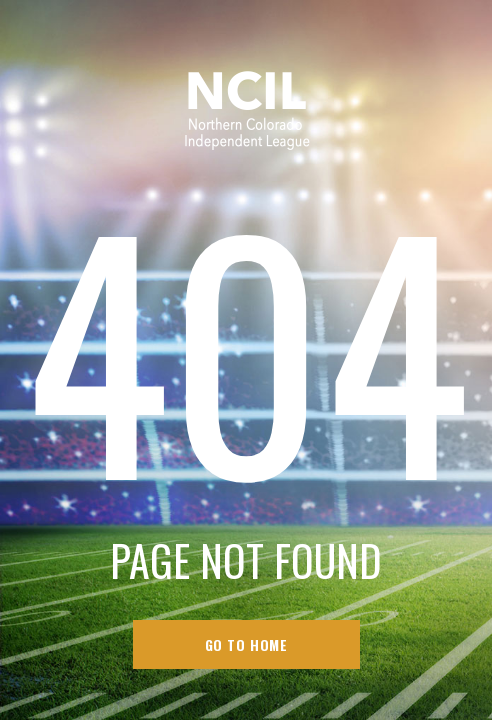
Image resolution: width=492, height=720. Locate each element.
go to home (246, 644)
